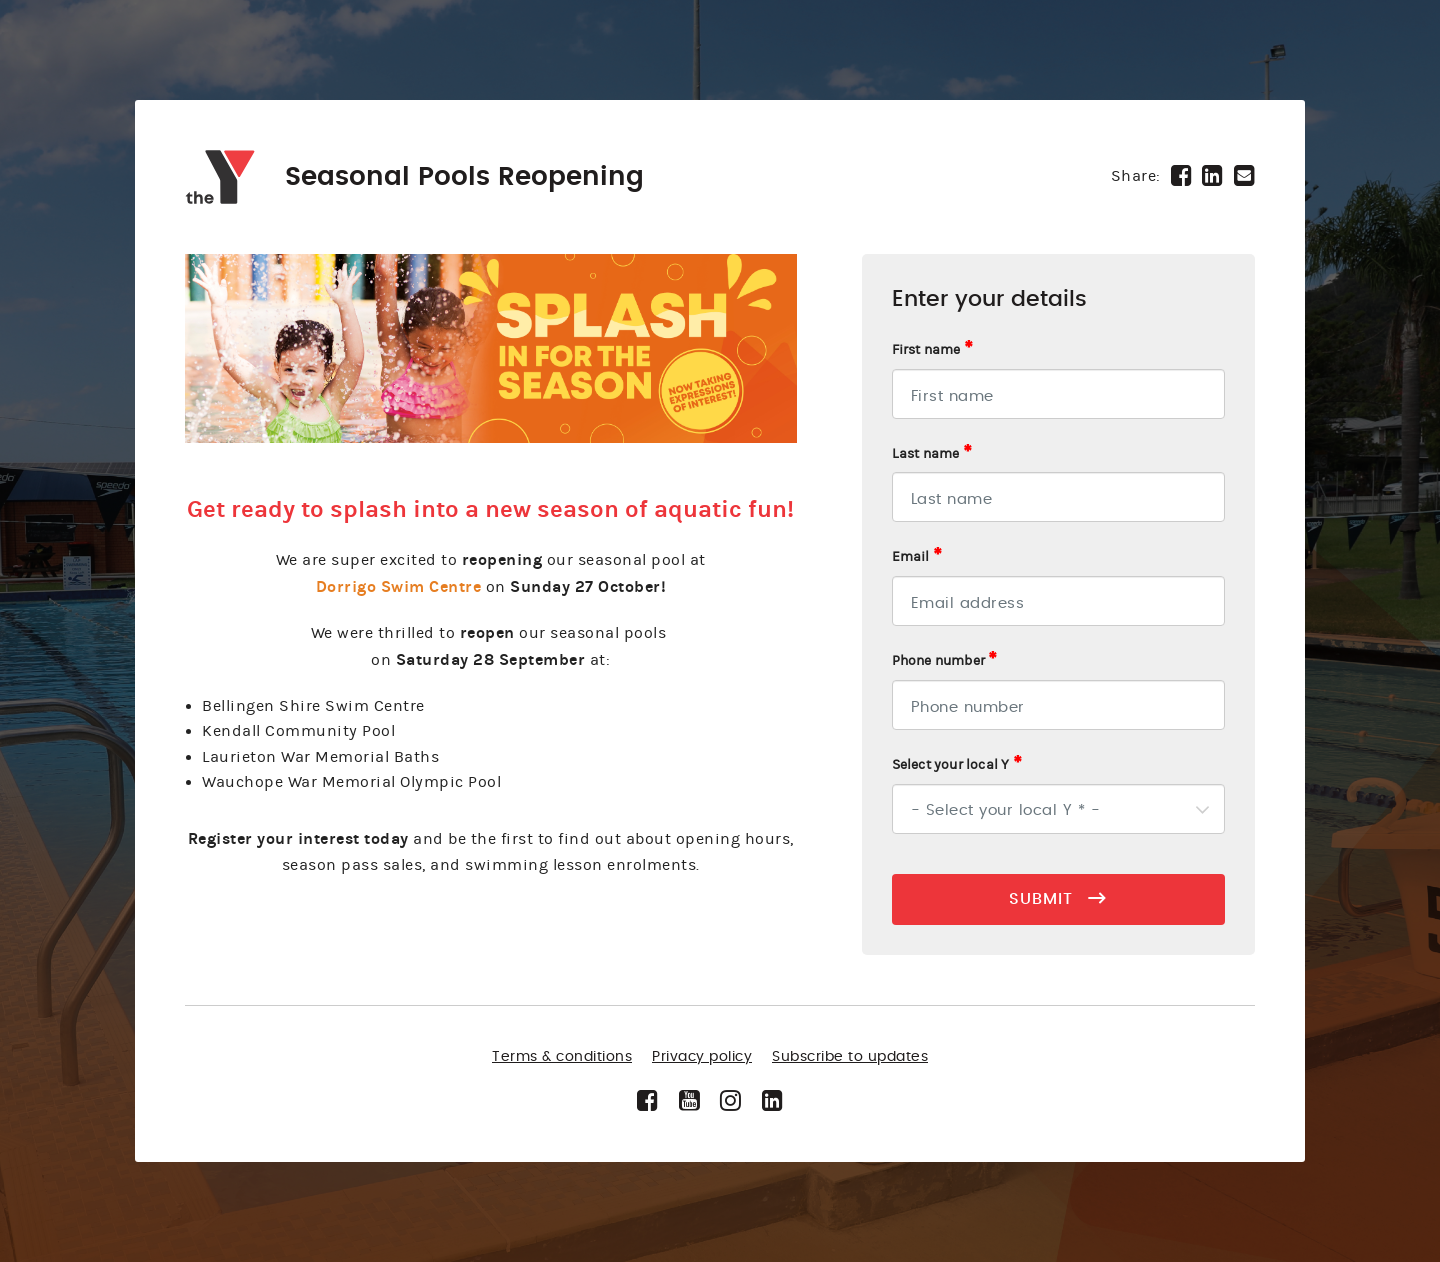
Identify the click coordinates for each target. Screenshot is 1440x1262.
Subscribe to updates (850, 1057)
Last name (932, 453)
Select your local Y (957, 764)
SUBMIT (1058, 898)
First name (932, 349)
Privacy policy (702, 1057)
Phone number (945, 660)
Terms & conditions (562, 1057)
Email (917, 556)
